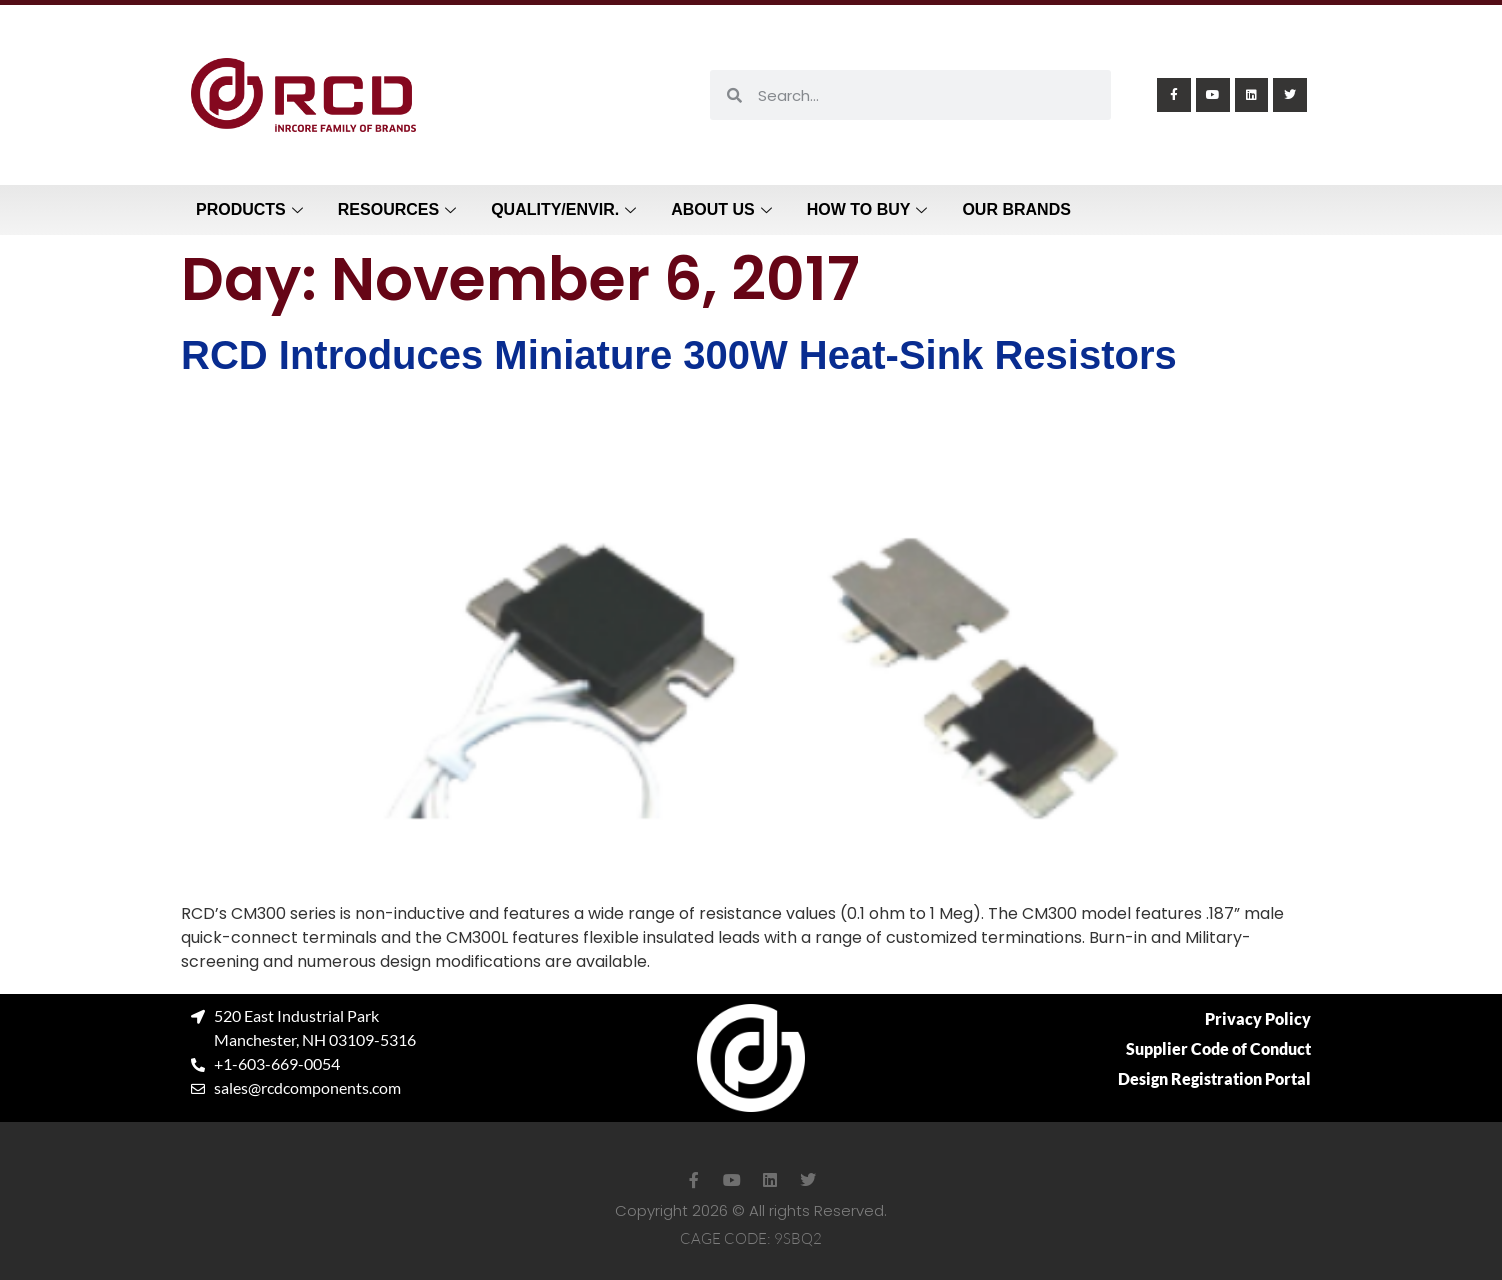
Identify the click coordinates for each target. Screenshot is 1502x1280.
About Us (724, 209)
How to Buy (870, 209)
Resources (399, 209)
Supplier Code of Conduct (1218, 1048)
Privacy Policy (1258, 1018)
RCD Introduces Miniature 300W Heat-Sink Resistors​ (679, 355)
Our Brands (1016, 209)
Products (252, 209)
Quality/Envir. (566, 209)
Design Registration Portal (1214, 1078)
